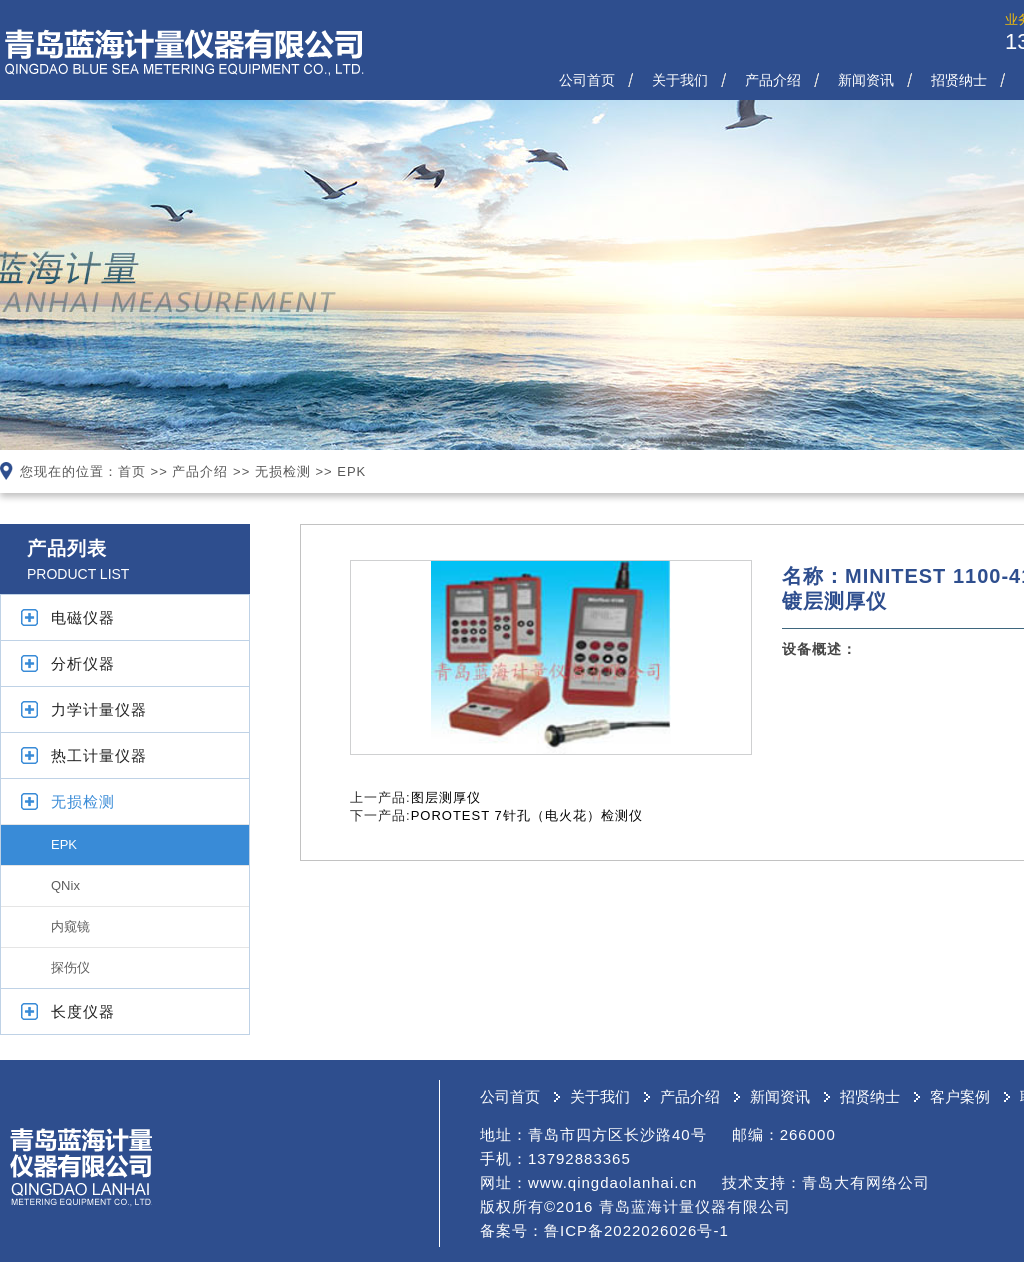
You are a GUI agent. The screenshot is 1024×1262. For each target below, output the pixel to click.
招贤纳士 (959, 80)
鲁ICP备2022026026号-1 (636, 1230)
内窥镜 (70, 926)
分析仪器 (83, 663)
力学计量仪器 (99, 709)
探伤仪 (70, 967)
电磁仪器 (83, 617)
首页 (132, 471)
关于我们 (680, 80)
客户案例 (960, 1096)
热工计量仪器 (99, 755)
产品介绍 (773, 80)
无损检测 (283, 471)
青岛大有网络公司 (866, 1182)
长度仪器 (83, 1011)
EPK (351, 471)
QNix (65, 885)
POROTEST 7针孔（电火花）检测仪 (527, 815)
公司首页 (587, 80)
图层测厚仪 (446, 797)
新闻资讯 (866, 80)
